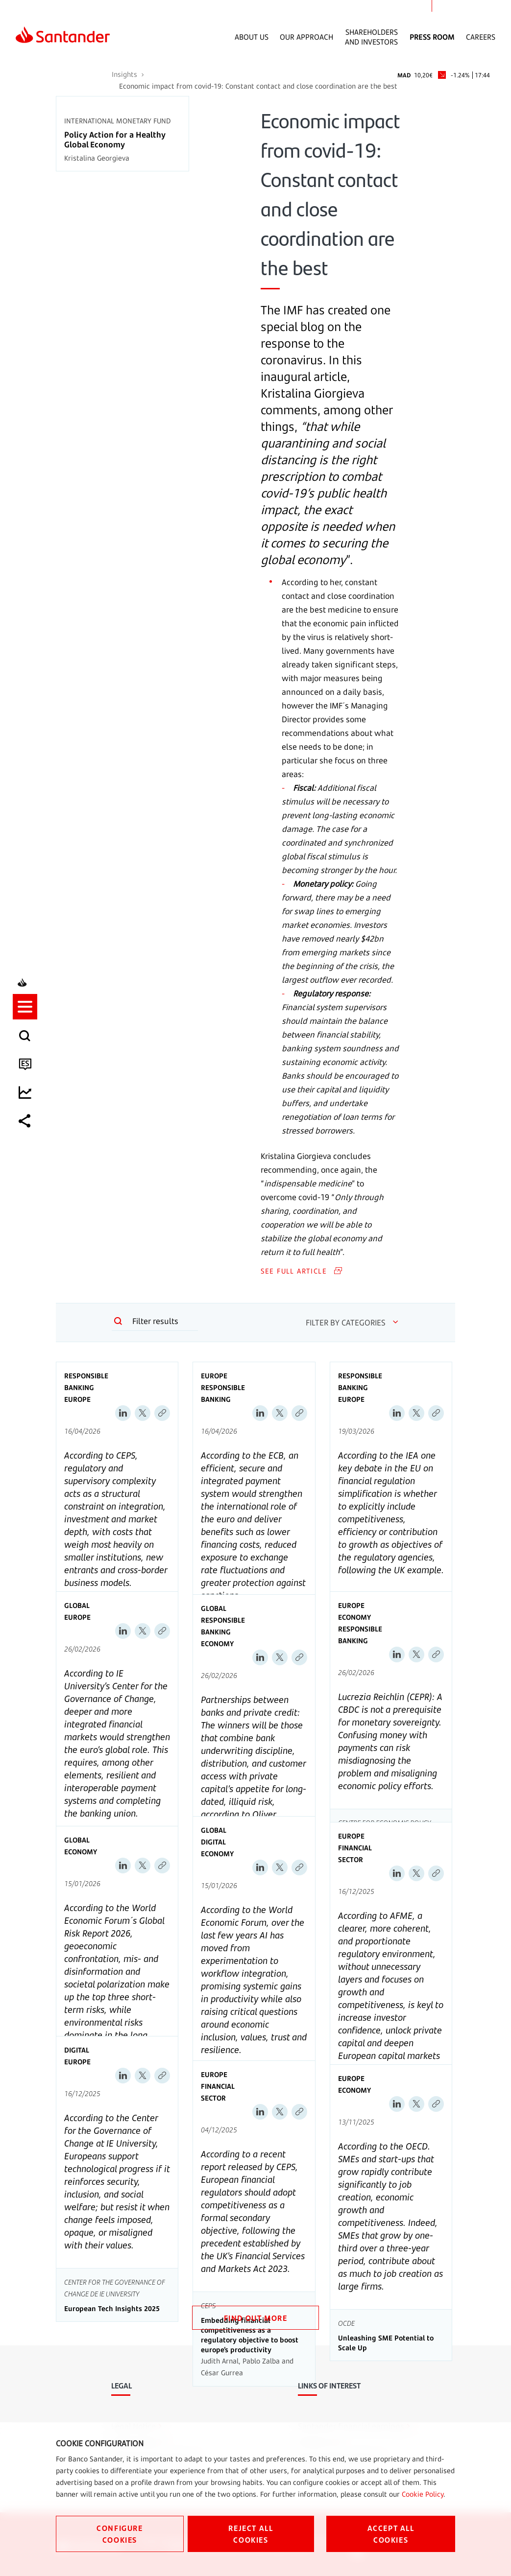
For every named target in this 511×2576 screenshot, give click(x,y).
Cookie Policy (422, 2494)
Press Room (432, 37)
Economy (217, 1643)
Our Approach (306, 37)
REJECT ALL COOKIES (250, 2533)
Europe (77, 1399)
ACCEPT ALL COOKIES (390, 2533)
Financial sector (355, 1853)
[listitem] (28, 1244)
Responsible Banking (86, 1381)
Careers (480, 37)
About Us (251, 37)
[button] (28, 1244)
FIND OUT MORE (256, 2317)
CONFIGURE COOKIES (120, 2533)
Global (77, 1605)
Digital (213, 1841)
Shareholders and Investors (371, 37)
